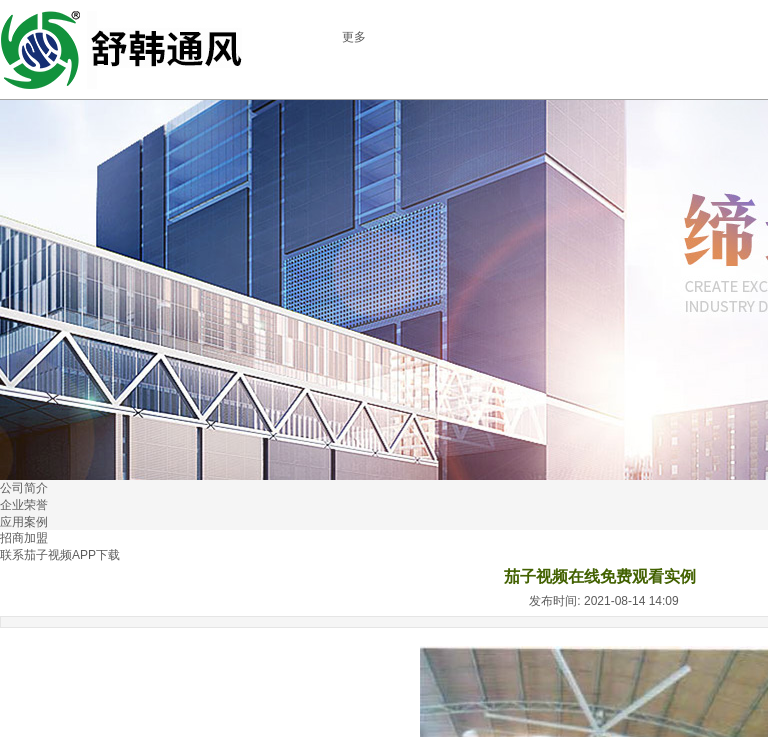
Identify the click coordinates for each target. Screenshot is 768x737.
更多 (354, 37)
